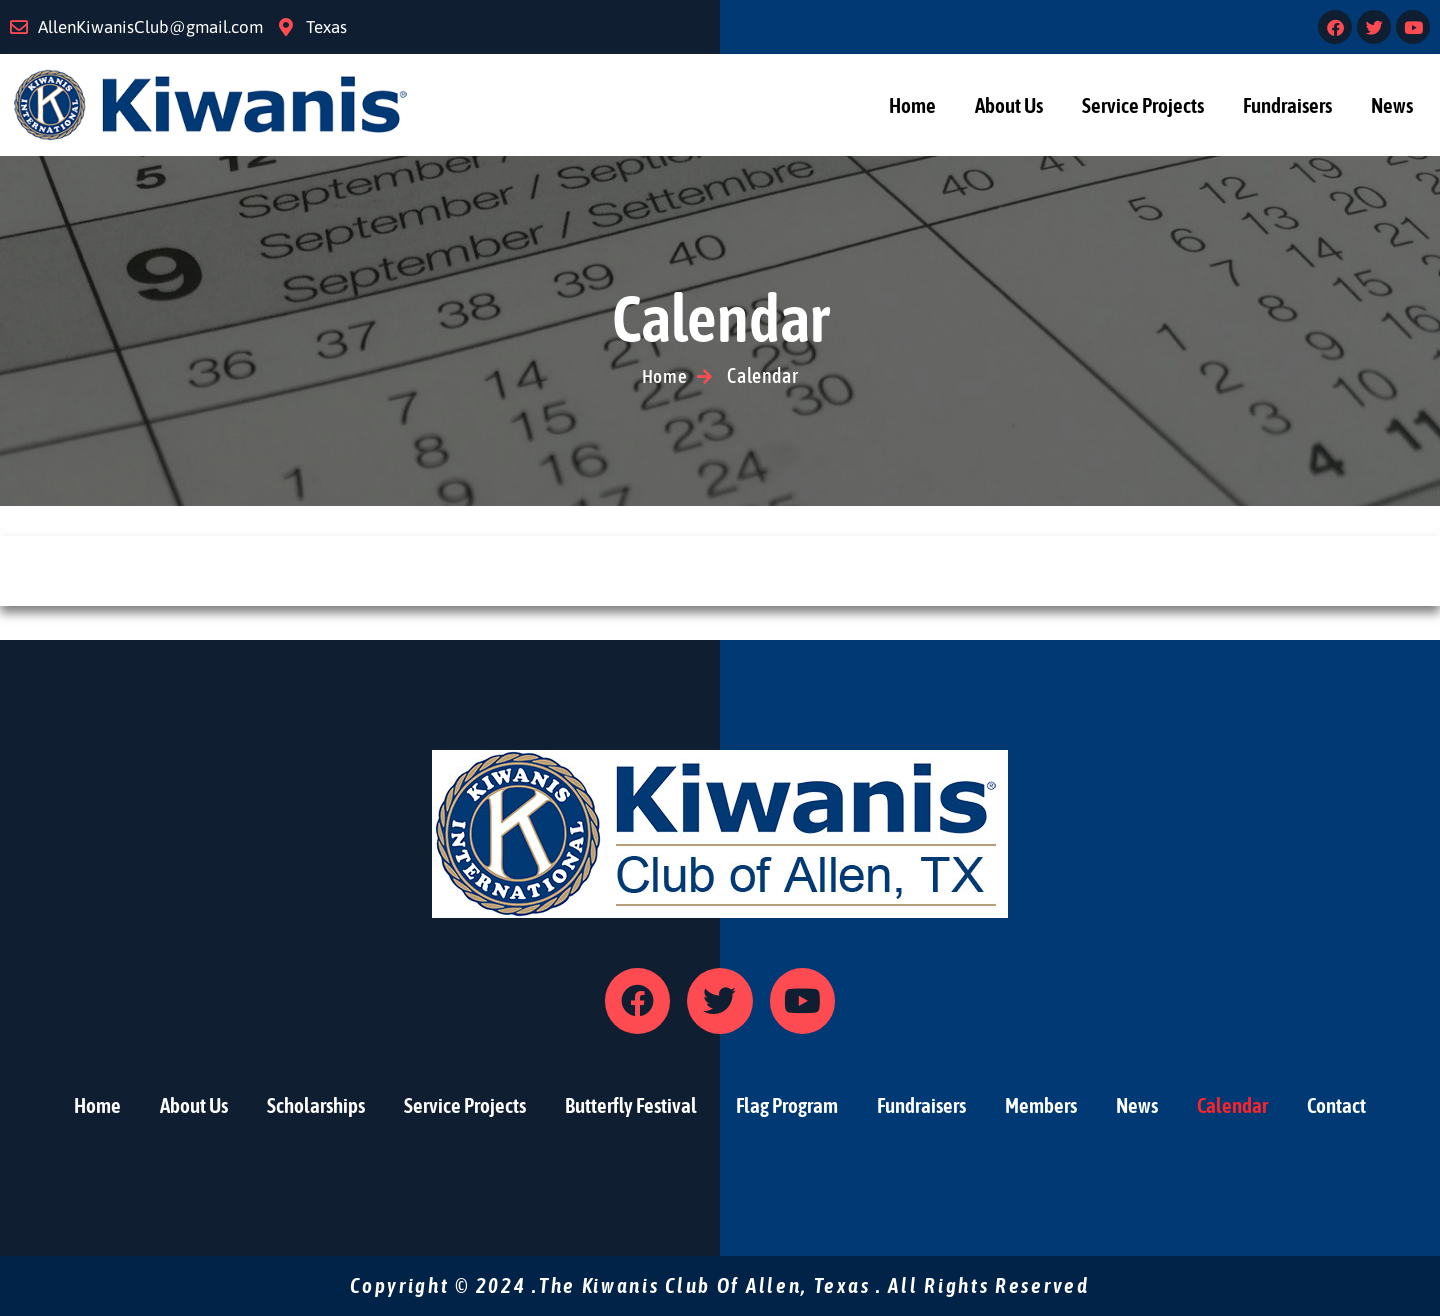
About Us (1009, 105)
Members (1041, 1105)
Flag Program (787, 1105)
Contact (1336, 1105)
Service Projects (1143, 105)
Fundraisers (1287, 105)
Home (912, 105)
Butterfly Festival (631, 1105)
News (1392, 105)
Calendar (1232, 1105)
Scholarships (316, 1105)
